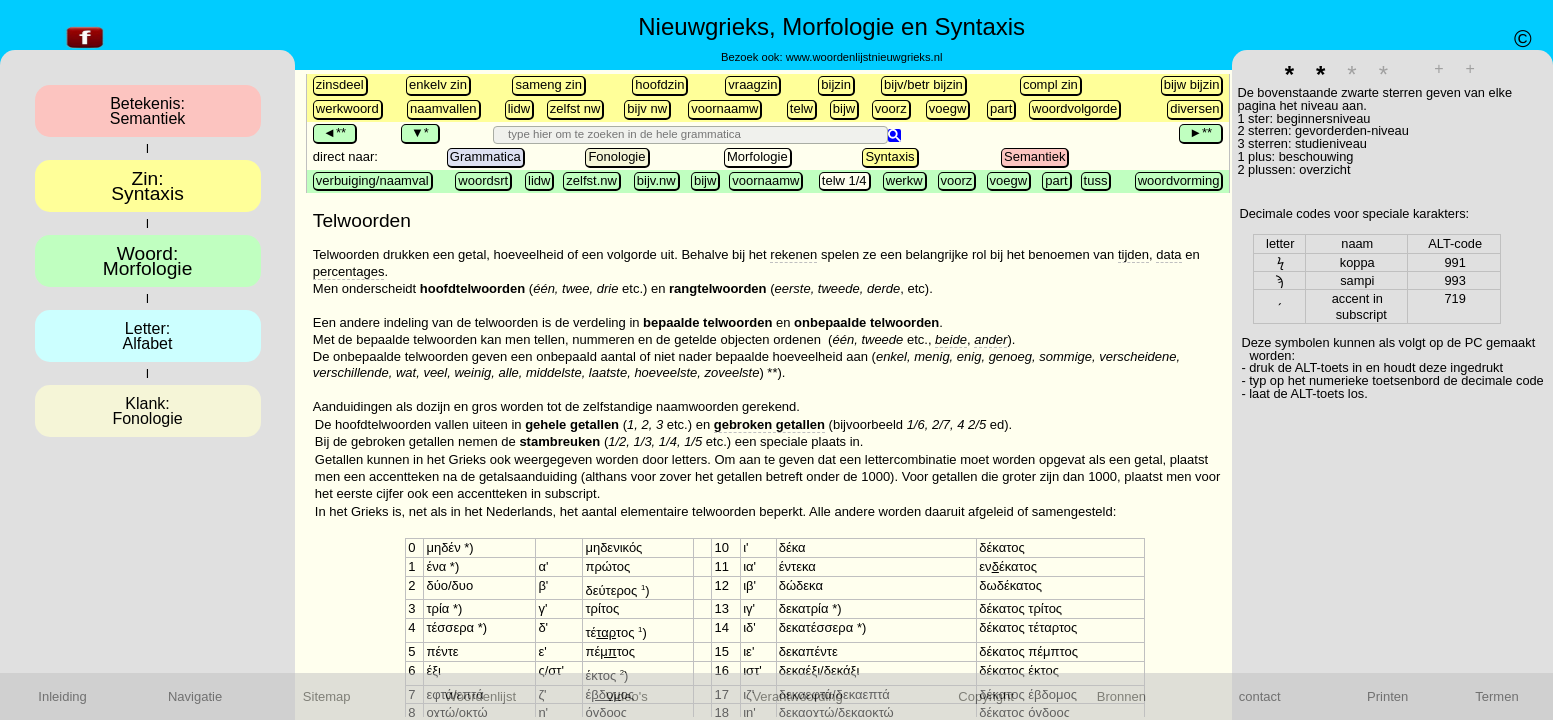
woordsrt (483, 180)
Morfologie (757, 156)
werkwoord (347, 108)
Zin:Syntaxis (147, 186)
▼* (420, 132)
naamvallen (443, 108)
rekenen (793, 254)
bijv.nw (656, 180)
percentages (349, 271)
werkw (904, 180)
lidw (519, 108)
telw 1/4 (844, 180)
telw (801, 108)
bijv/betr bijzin (923, 84)
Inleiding (62, 696)
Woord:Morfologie (148, 261)
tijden (1133, 254)
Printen (1387, 696)
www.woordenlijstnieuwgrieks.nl (864, 57)
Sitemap (327, 696)
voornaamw (724, 108)
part (1001, 108)
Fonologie (616, 156)
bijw (844, 108)
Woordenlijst (480, 696)
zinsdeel (340, 84)
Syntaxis (889, 156)
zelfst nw (575, 108)
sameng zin (548, 84)
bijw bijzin (1192, 84)
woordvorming (1179, 180)
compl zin (1050, 84)
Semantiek (1034, 156)
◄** (334, 132)
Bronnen (1121, 696)
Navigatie (195, 696)
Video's (627, 696)
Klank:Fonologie (147, 411)
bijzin (836, 84)
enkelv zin (438, 84)
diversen (1194, 108)
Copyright (986, 696)
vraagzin (752, 84)
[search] (693, 134)
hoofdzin (659, 84)
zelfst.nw (591, 180)
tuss (1096, 180)
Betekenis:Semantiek (148, 111)
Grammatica (485, 156)
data (1168, 254)
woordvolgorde (1074, 108)
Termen (1496, 696)
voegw (948, 108)
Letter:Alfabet (148, 336)
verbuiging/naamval (372, 180)
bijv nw (647, 108)
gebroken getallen (769, 424)
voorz (891, 108)
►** (1200, 132)
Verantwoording (797, 696)
